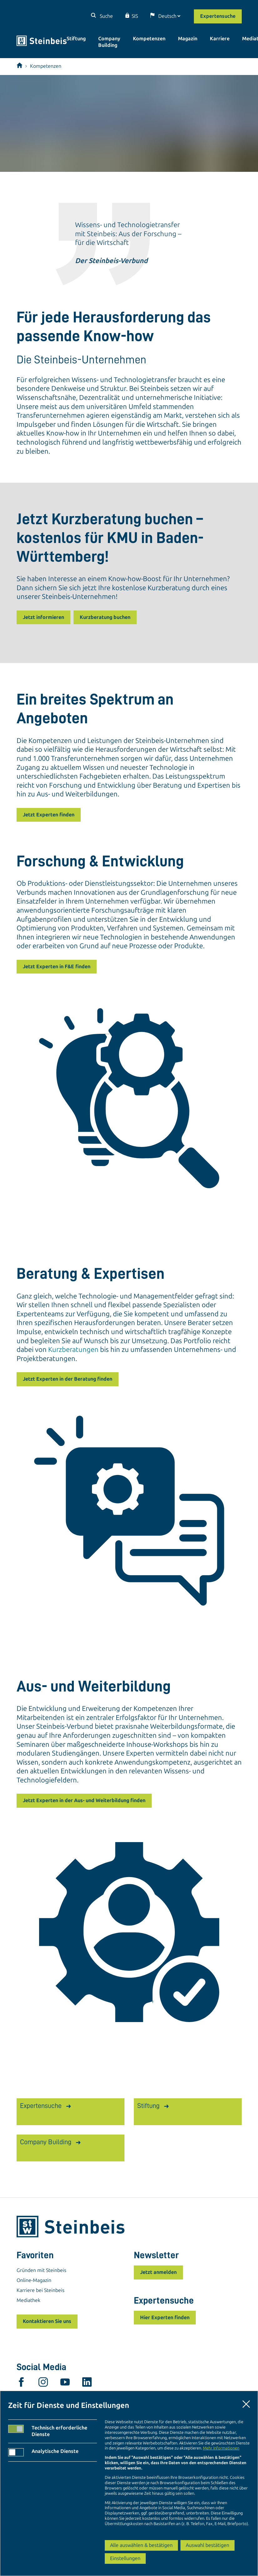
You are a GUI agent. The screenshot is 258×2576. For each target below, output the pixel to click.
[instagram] (43, 2383)
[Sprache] (169, 16)
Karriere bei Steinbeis (40, 2290)
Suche (106, 16)
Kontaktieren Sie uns (47, 2321)
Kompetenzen (149, 39)
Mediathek (28, 2300)
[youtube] (65, 2383)
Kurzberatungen (73, 1349)
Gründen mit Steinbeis (41, 2270)
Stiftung (76, 39)
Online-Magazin (34, 2280)
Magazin (187, 39)
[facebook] (21, 2383)
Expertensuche (217, 16)
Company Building (109, 42)
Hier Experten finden (165, 2317)
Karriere (220, 39)
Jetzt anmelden (158, 2272)
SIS (135, 16)
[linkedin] (87, 2383)
